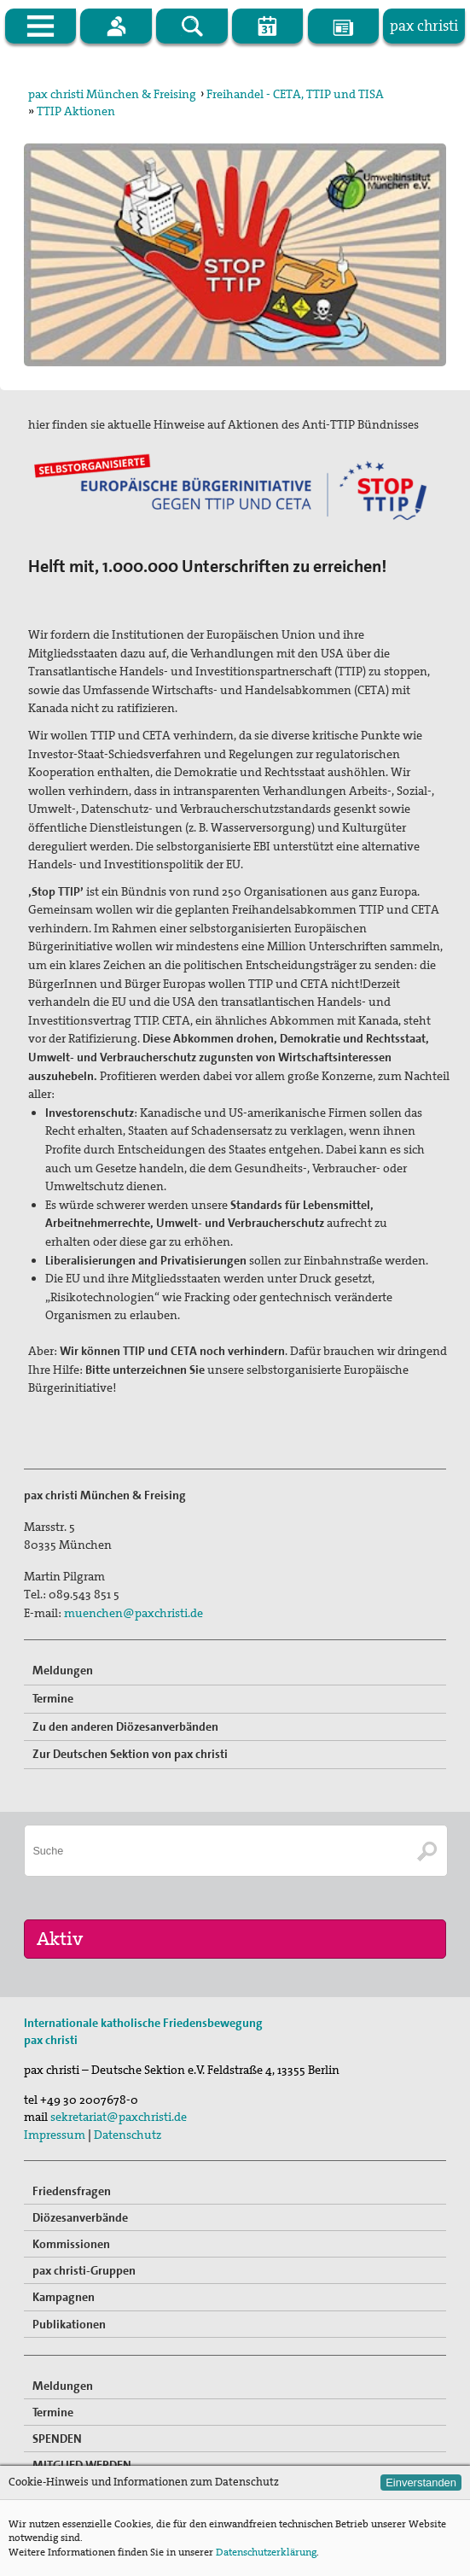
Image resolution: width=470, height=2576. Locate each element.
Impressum (54, 2134)
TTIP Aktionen (76, 111)
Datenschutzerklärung (266, 2552)
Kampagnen (63, 2296)
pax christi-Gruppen (84, 2270)
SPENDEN (57, 2438)
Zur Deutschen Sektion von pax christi (130, 1753)
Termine (52, 1698)
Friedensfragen (71, 2191)
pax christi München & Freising (112, 94)
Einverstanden (421, 2482)
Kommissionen (71, 2244)
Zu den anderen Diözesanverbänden (125, 1726)
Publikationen (69, 2324)
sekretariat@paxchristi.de (118, 2116)
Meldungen (62, 1670)
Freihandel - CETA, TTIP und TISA (295, 94)
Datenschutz (127, 2134)
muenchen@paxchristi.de (133, 1613)
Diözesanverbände (80, 2217)
